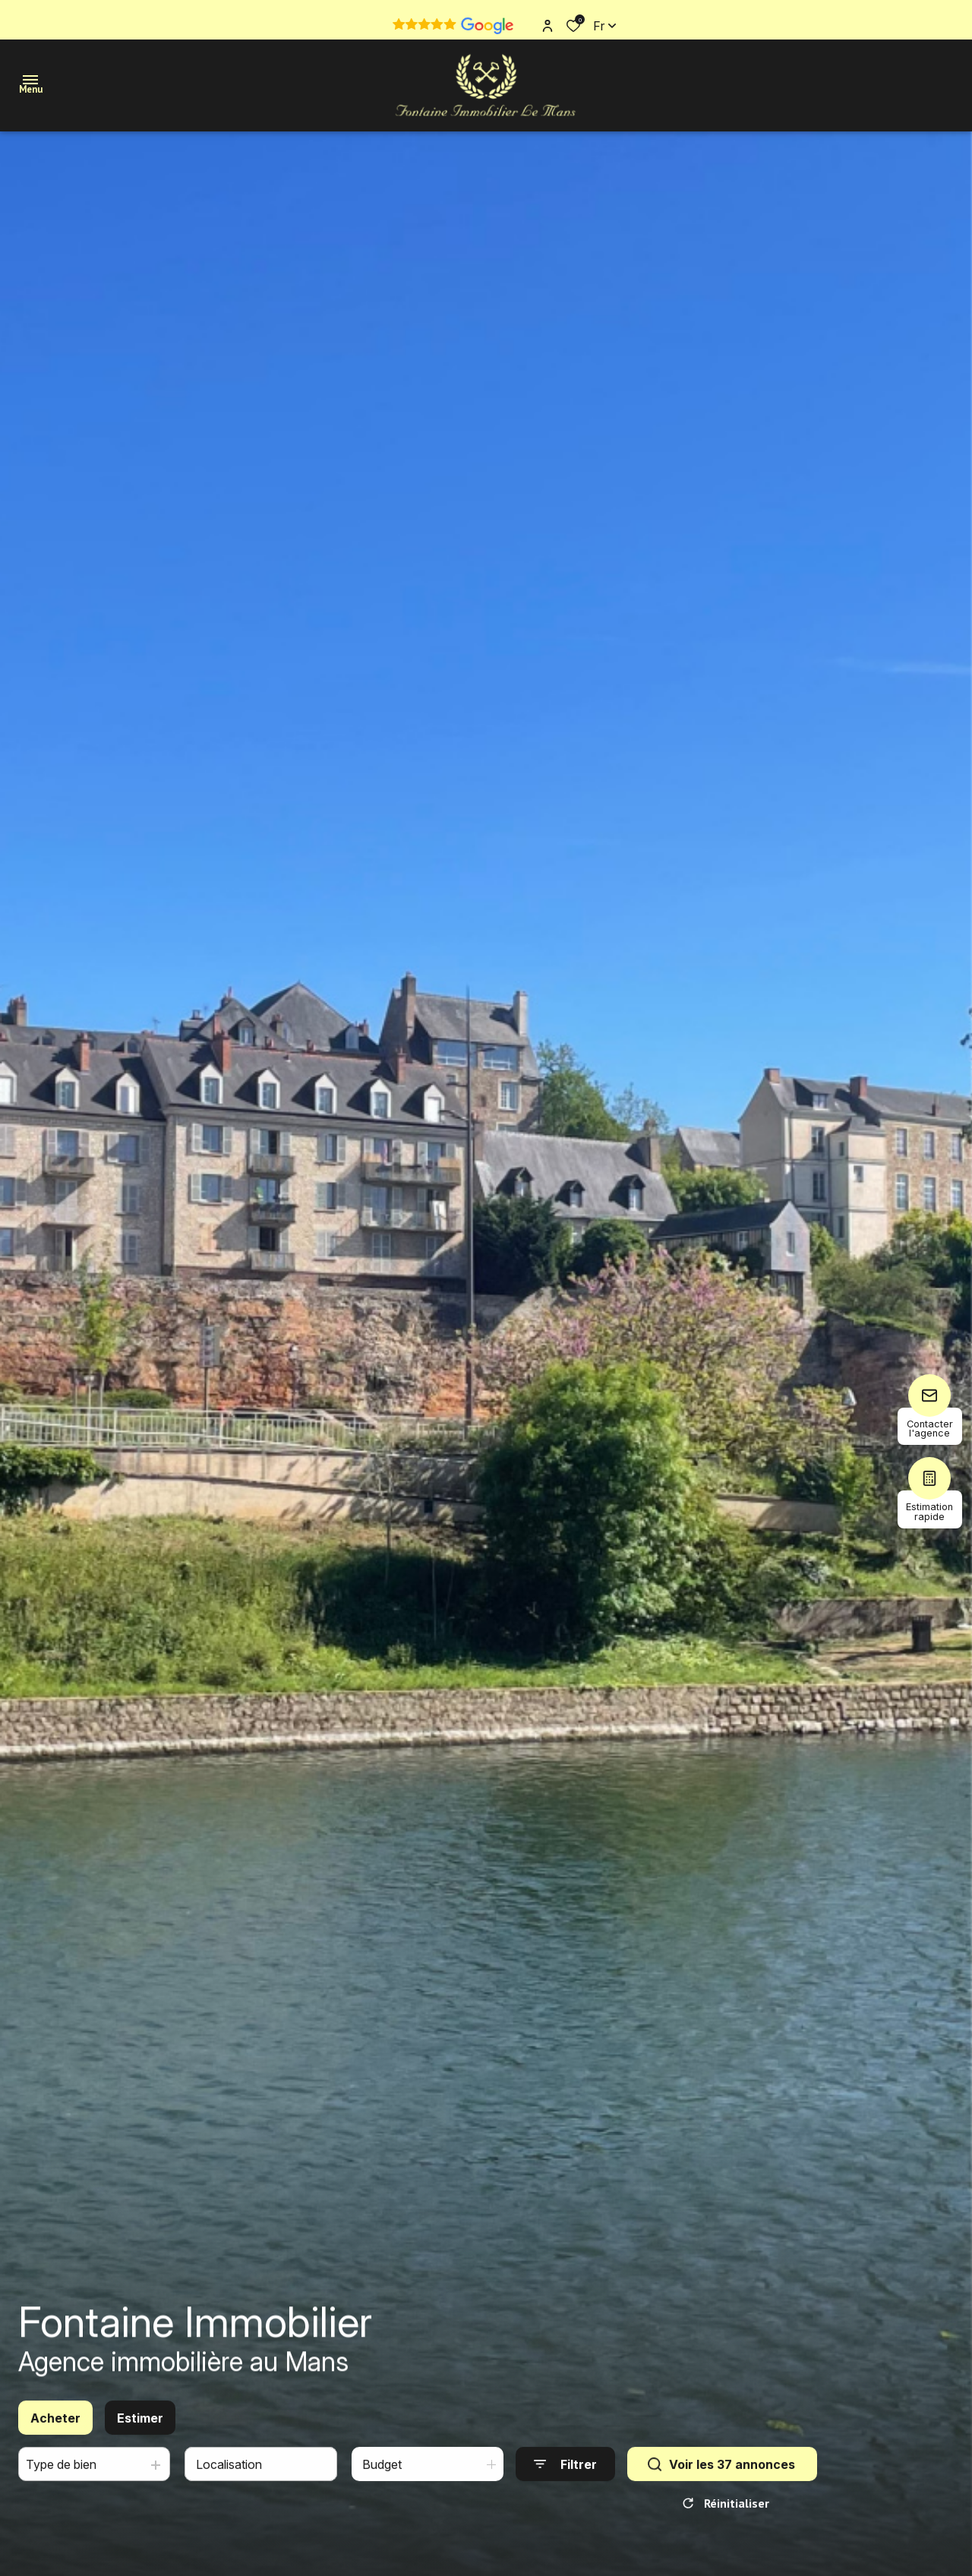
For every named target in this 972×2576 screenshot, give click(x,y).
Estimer (140, 2427)
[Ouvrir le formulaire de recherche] (565, 2474)
